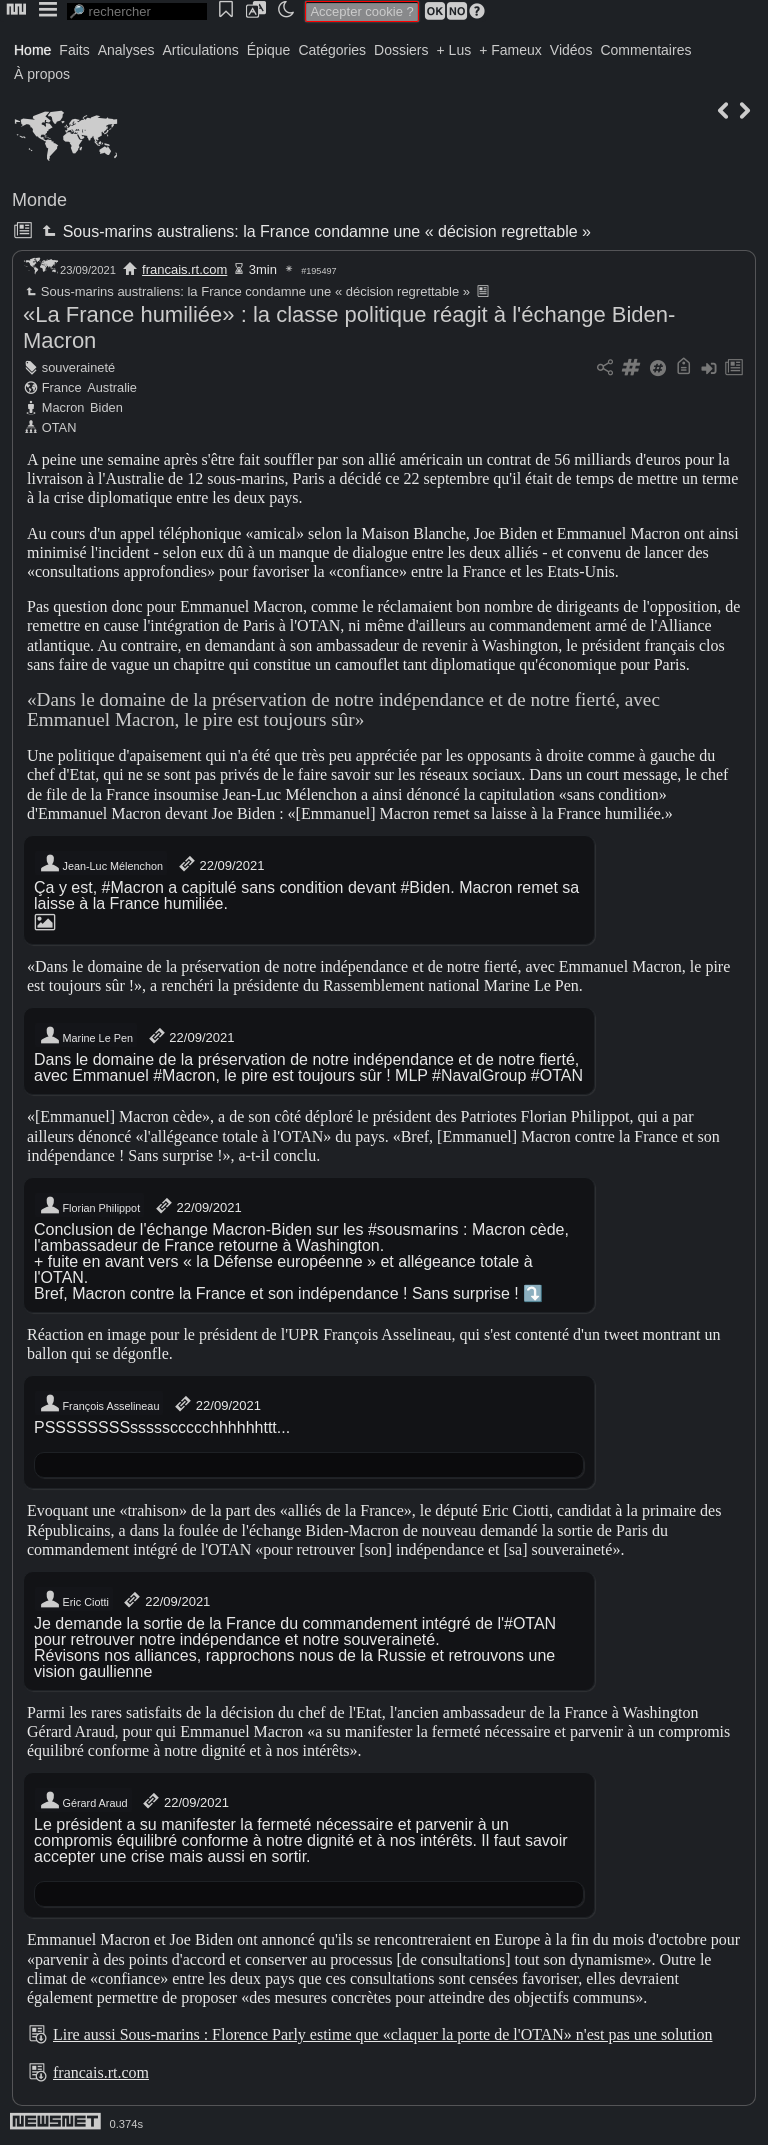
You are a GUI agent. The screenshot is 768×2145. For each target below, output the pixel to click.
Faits (74, 50)
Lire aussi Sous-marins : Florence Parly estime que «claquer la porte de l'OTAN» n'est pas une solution (382, 2034)
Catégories (332, 50)
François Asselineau (99, 1404)
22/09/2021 (220, 864)
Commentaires (645, 50)
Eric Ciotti (74, 1600)
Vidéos (571, 50)
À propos (42, 74)
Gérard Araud (83, 1801)
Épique (269, 50)
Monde (39, 200)
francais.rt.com (184, 269)
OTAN (59, 427)
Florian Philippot (89, 1206)
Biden (106, 407)
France (62, 387)
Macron (63, 407)
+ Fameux (510, 50)
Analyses (126, 50)
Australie (112, 387)
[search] (137, 11)
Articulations (201, 50)
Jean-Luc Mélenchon (101, 864)
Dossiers (401, 50)
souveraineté (78, 367)
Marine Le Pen (86, 1036)
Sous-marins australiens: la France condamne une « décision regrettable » (314, 231)
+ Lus (454, 50)
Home (32, 50)
